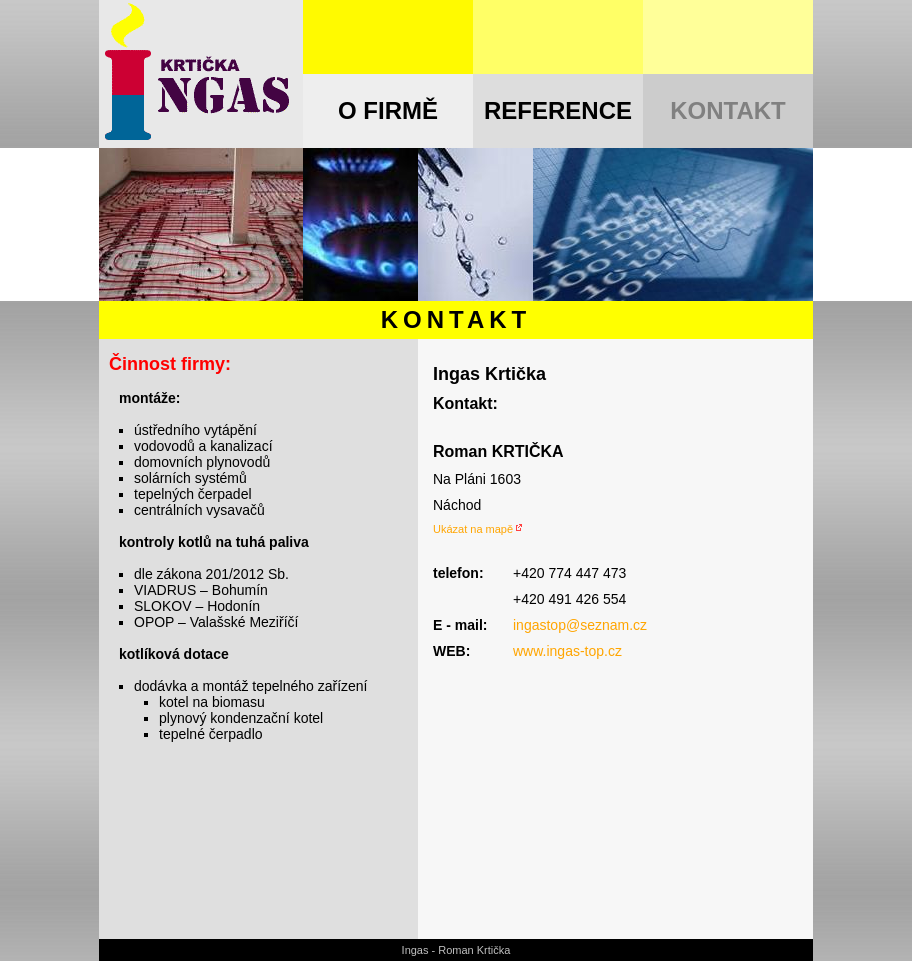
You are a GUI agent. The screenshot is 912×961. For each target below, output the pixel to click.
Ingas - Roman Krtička (456, 950)
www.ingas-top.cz (567, 651)
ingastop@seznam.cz (580, 625)
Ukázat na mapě (473, 529)
